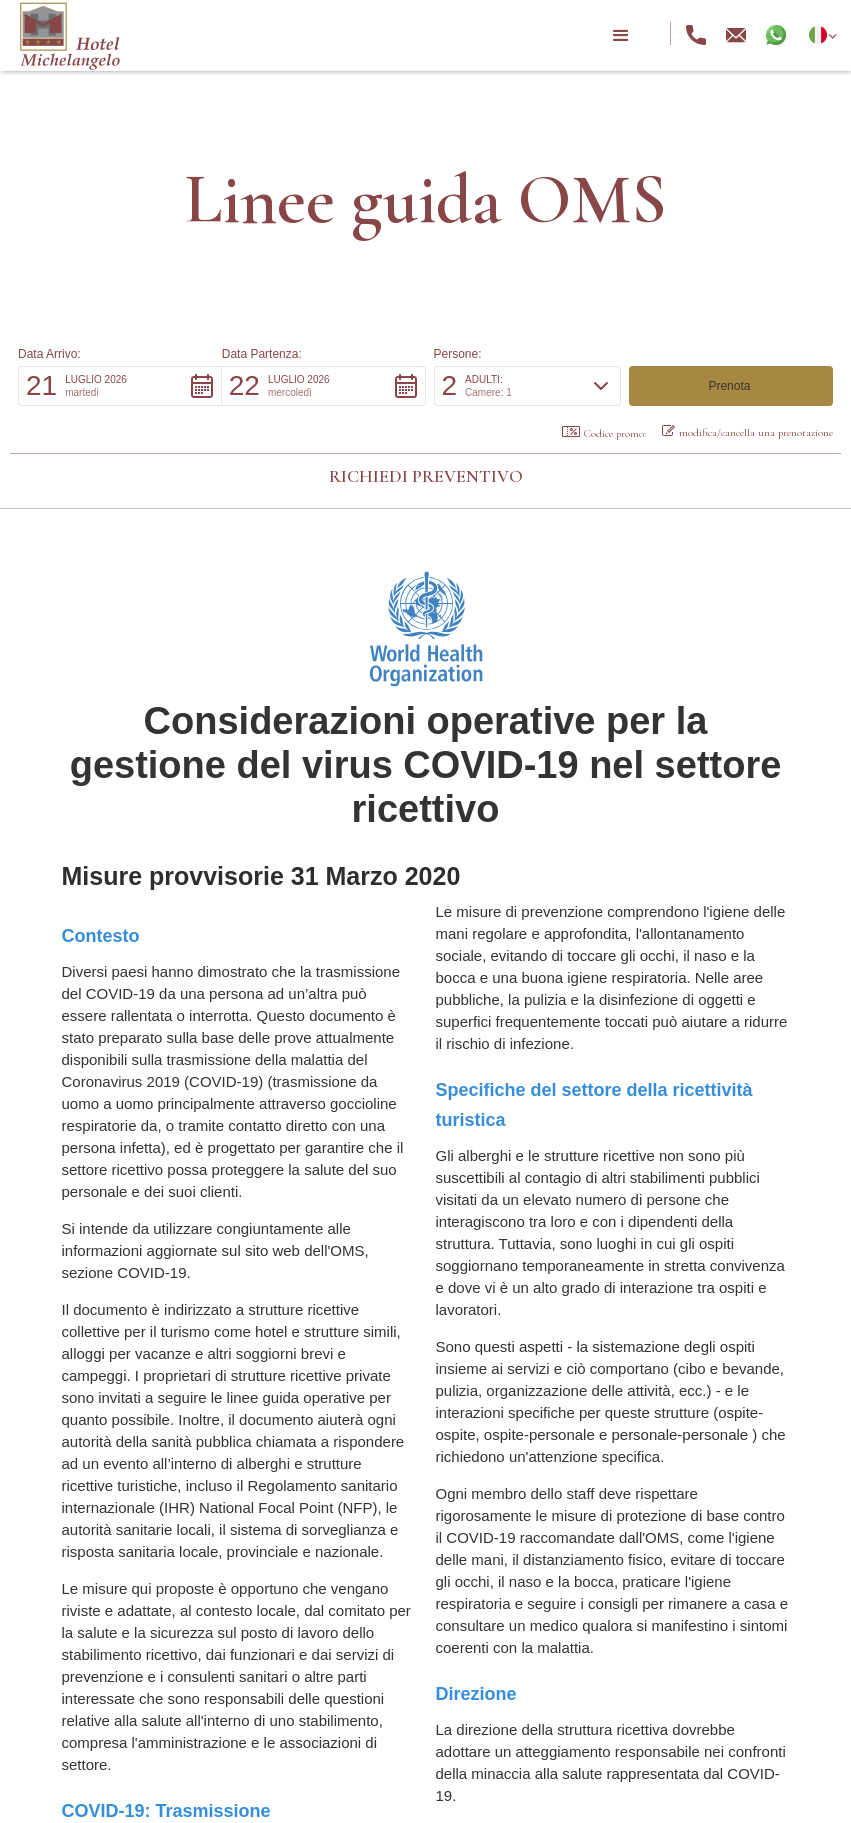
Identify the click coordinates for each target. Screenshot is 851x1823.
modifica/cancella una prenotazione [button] (747, 432)
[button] (621, 36)
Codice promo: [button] (604, 433)
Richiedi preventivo (426, 476)
